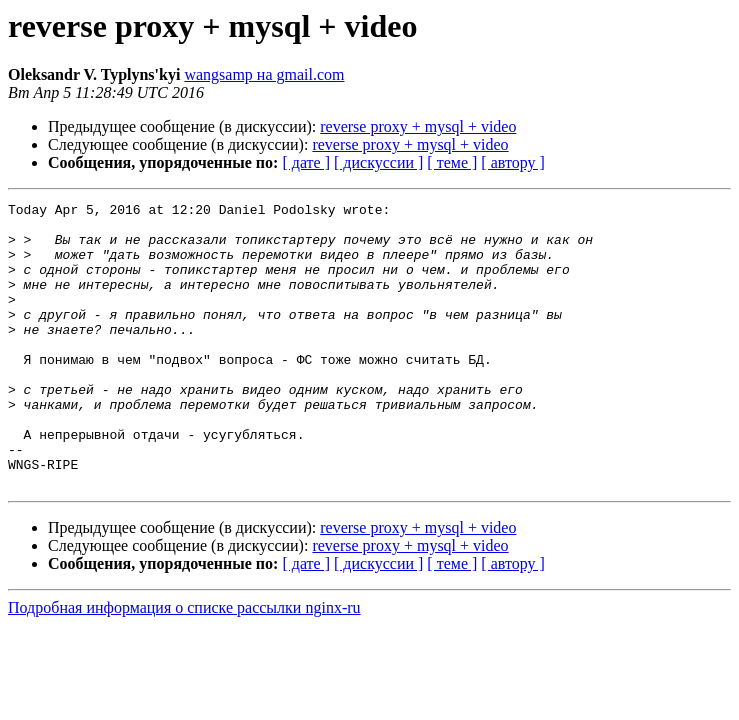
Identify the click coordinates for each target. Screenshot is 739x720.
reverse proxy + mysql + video (418, 126)
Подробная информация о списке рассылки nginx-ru (184, 664)
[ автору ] (512, 162)
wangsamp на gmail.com (264, 74)
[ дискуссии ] (378, 162)
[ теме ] (452, 162)
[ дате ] (306, 162)
